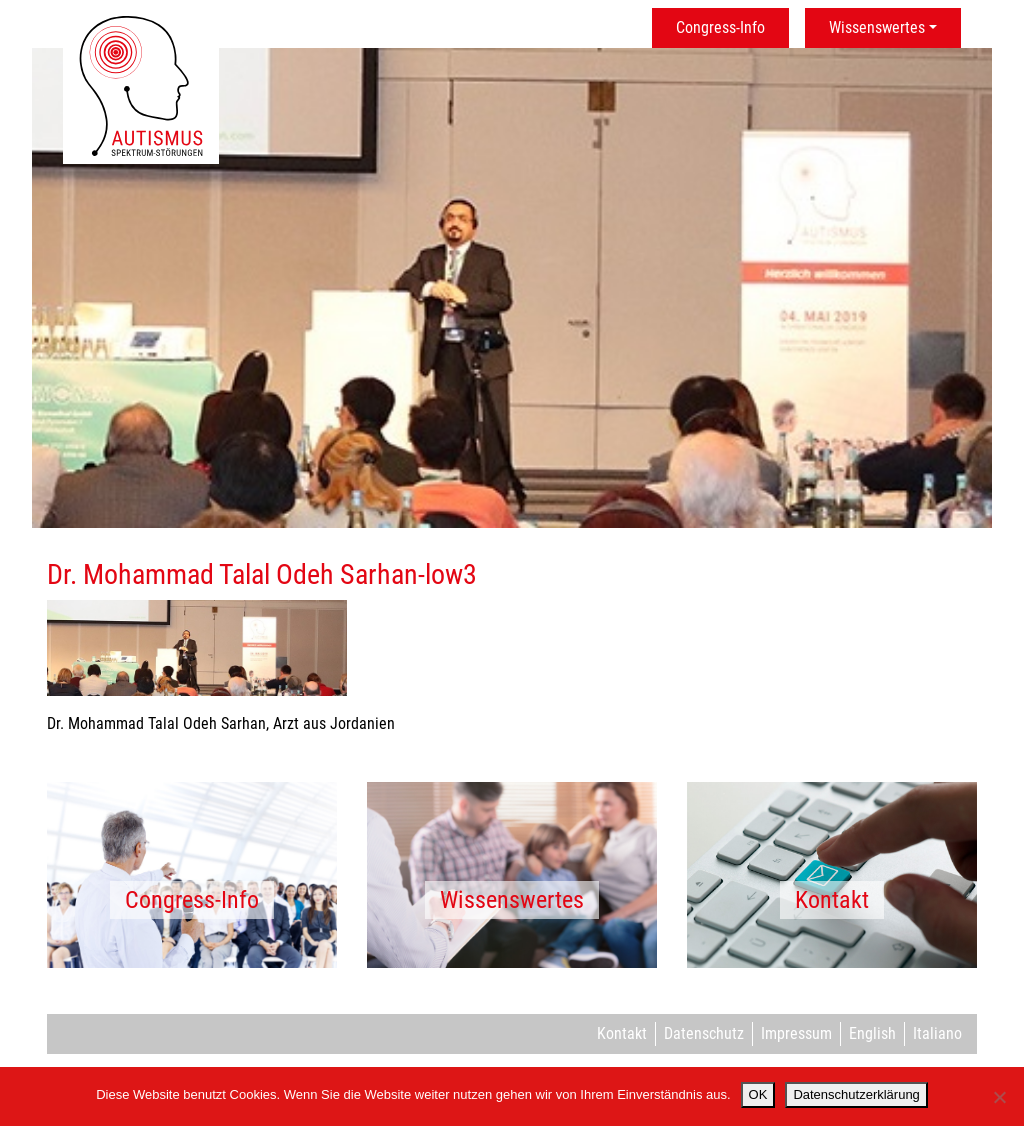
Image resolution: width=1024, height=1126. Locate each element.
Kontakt (622, 1033)
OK (758, 1094)
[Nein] (999, 1097)
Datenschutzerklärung (856, 1094)
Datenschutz (704, 1033)
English (872, 1033)
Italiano (937, 1033)
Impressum (796, 1033)
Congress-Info (720, 27)
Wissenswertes (877, 27)
